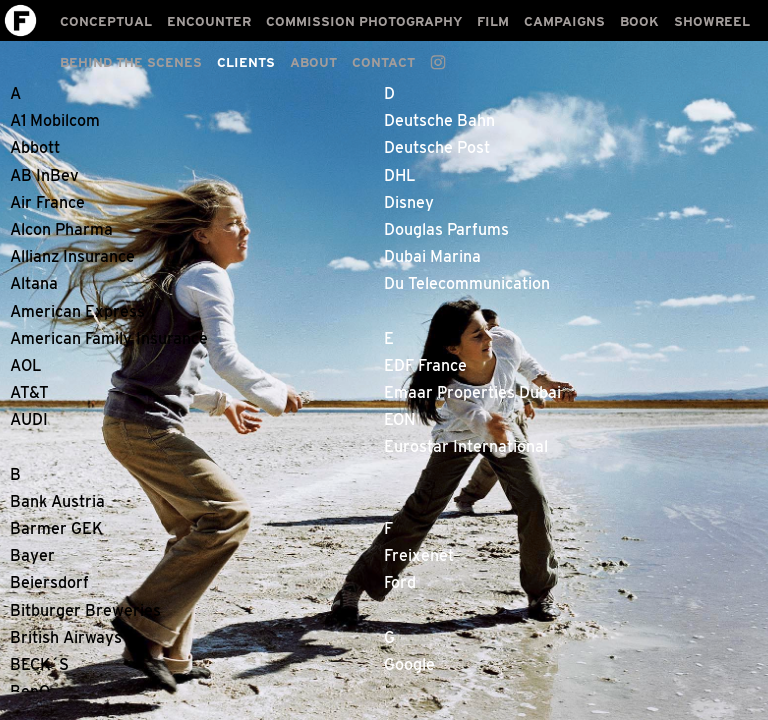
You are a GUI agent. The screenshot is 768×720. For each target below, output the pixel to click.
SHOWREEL (712, 21)
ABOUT (313, 62)
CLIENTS (246, 62)
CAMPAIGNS (564, 21)
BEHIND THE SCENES (131, 62)
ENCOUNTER (209, 21)
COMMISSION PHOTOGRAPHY (364, 21)
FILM (493, 21)
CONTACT (383, 62)
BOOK (639, 21)
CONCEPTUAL (106, 21)
